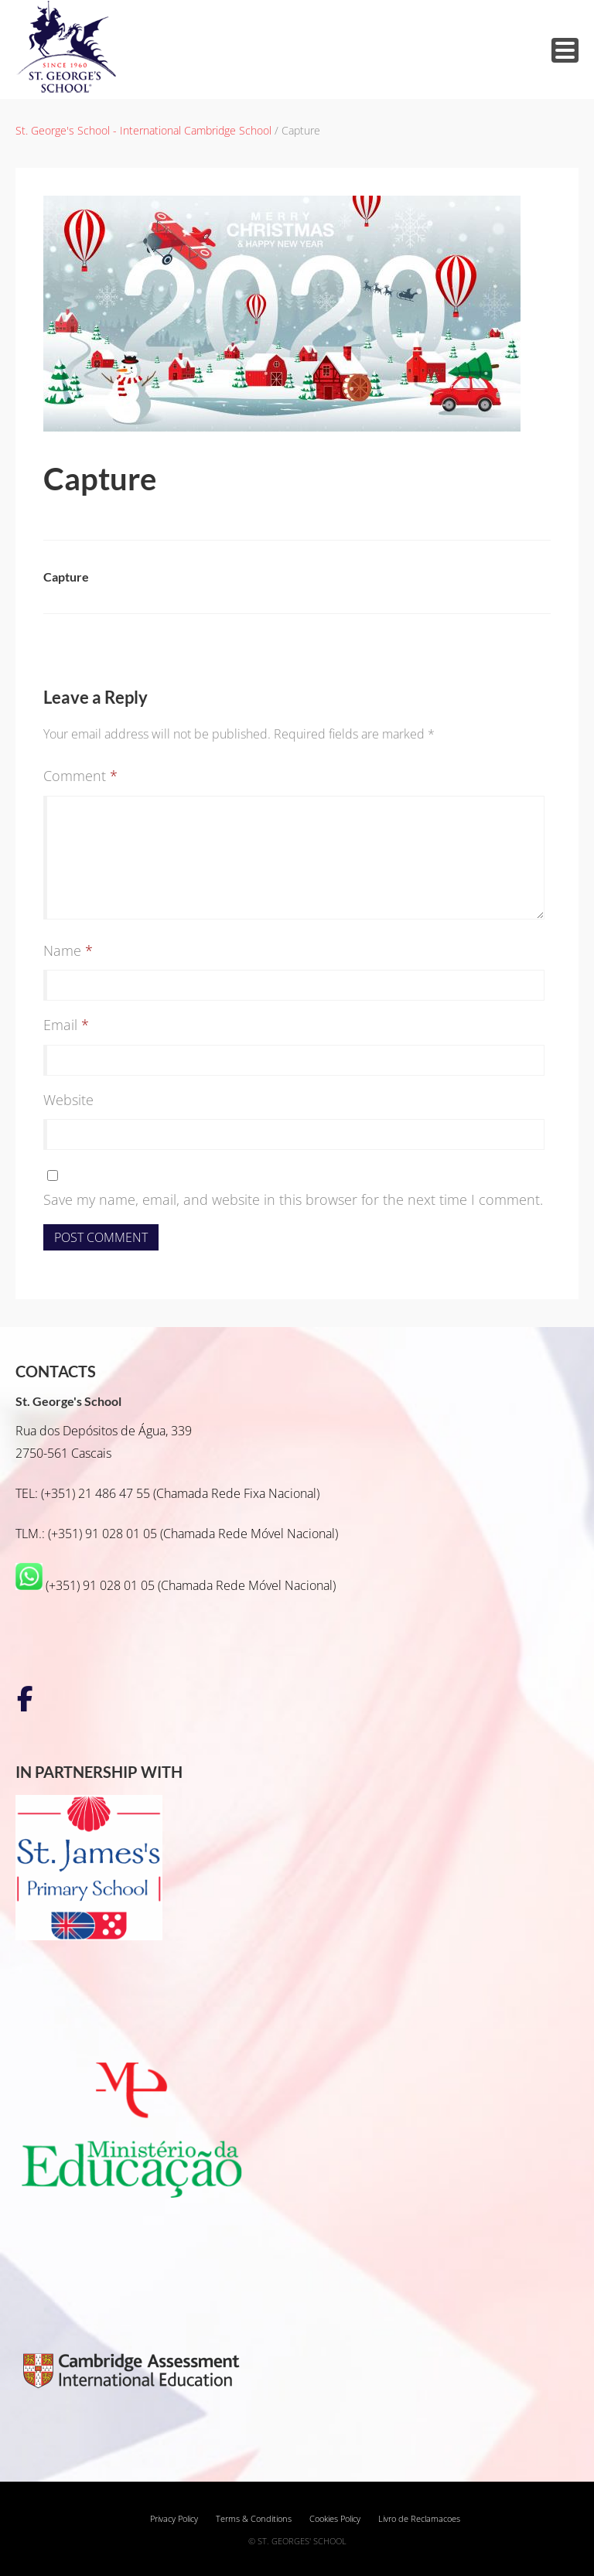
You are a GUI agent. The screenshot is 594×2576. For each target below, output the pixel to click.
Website (68, 1099)
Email (66, 1024)
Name (68, 950)
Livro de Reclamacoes (419, 2518)
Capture (66, 576)
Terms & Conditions (254, 2518)
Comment (80, 775)
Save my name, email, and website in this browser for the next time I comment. (293, 1199)
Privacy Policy (174, 2518)
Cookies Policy (334, 2518)
